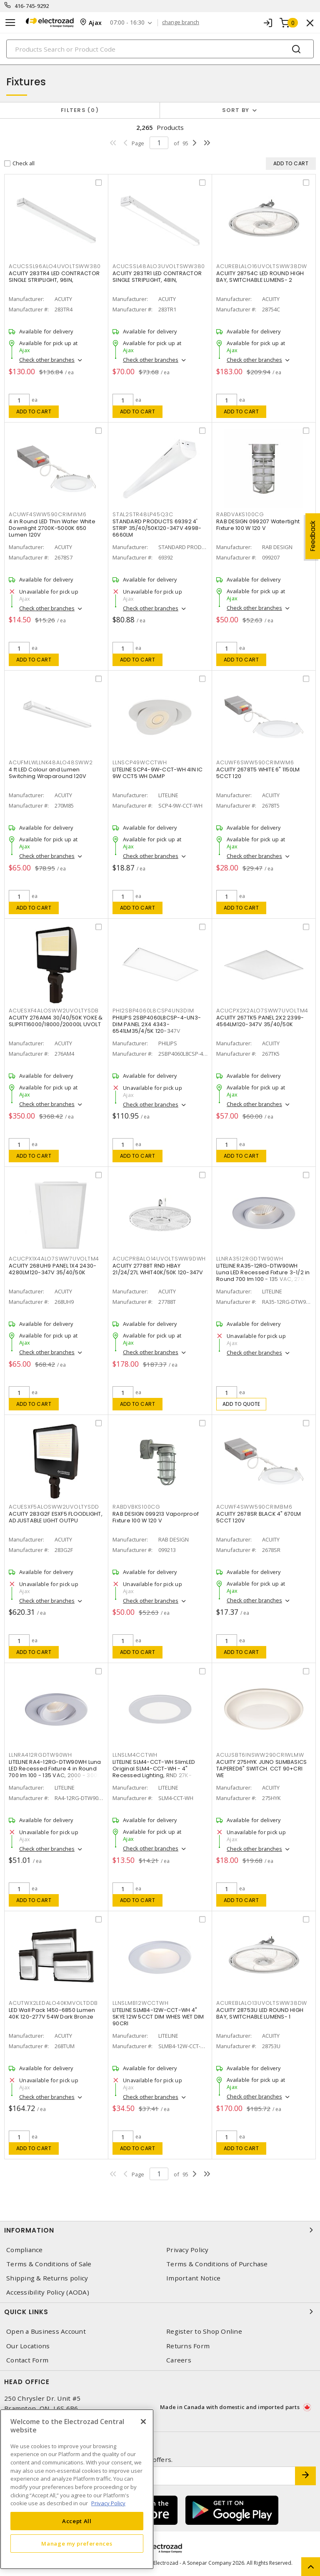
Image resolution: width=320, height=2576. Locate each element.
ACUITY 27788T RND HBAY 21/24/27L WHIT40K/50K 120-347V (157, 1269)
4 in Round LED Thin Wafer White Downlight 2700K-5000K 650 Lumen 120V (52, 528)
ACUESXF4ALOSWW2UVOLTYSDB (54, 1010)
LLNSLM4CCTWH (135, 1754)
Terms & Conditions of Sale (49, 2264)
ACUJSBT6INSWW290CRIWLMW (260, 1754)
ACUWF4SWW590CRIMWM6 (47, 514)
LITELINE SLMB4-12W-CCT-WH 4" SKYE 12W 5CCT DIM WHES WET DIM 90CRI (158, 2017)
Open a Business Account (46, 2331)
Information (160, 2230)
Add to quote (241, 1403)
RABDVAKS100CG (240, 514)
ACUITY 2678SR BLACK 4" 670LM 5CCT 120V (258, 1517)
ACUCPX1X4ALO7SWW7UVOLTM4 (54, 1258)
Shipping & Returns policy (47, 2278)
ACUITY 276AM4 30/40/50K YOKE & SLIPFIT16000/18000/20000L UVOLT (56, 1021)
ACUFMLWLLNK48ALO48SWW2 (51, 762)
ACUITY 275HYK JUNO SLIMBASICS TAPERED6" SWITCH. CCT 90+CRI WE (261, 1768)
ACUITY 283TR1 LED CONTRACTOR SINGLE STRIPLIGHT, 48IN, (157, 276)
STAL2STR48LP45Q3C (142, 514)
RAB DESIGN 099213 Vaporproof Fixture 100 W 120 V (155, 1517)
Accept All (77, 2521)
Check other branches (47, 359)
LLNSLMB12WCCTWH (140, 2003)
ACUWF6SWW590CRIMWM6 (255, 762)
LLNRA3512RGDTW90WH (249, 1258)
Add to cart (34, 411)
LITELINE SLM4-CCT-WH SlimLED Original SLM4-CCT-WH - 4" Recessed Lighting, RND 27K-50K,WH (153, 1771)
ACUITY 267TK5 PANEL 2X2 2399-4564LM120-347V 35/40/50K (260, 1021)
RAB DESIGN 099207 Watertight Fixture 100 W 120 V (258, 525)
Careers (178, 2360)
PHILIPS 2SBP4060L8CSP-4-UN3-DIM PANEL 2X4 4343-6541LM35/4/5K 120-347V (156, 1024)
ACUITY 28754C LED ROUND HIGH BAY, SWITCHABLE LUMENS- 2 (260, 276)
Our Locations (28, 2346)
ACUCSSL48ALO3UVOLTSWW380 (158, 266)
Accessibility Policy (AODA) (47, 2292)
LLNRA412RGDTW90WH (40, 1754)
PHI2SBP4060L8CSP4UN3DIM (153, 1010)
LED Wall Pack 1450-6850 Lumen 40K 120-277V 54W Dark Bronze (52, 2013)
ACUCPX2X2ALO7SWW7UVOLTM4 (262, 1010)
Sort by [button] (236, 110)
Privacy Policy (187, 2250)
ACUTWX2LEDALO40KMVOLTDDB (53, 2003)
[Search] (160, 49)
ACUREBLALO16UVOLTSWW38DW (261, 266)
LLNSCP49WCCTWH (139, 762)
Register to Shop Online (204, 2331)
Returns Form (188, 2346)
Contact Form (27, 2360)
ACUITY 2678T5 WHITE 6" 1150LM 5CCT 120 (258, 773)
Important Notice (193, 2278)
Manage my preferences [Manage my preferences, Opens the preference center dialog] (76, 2543)
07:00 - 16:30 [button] (127, 22)
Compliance (24, 2250)
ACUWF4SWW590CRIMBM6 (254, 1506)
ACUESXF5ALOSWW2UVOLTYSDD (54, 1506)
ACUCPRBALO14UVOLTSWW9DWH (159, 1258)
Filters (80, 110)
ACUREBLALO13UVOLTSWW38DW (261, 2003)
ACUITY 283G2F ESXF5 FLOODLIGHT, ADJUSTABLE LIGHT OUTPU (55, 1517)
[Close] (143, 2421)
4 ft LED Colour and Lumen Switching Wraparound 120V (47, 773)
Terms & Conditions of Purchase (217, 2264)
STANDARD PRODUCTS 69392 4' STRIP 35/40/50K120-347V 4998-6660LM (156, 528)
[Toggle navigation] (10, 23)
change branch (180, 22)
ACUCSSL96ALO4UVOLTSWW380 (55, 266)
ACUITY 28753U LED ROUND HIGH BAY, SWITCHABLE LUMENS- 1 (259, 2013)
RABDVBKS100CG (136, 1506)
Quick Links (160, 2311)
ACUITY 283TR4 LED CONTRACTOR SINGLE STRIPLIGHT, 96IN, (54, 276)
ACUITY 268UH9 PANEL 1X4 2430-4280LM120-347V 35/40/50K (52, 1269)
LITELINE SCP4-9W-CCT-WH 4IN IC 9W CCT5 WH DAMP (157, 773)
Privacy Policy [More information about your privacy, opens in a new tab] (108, 2503)
